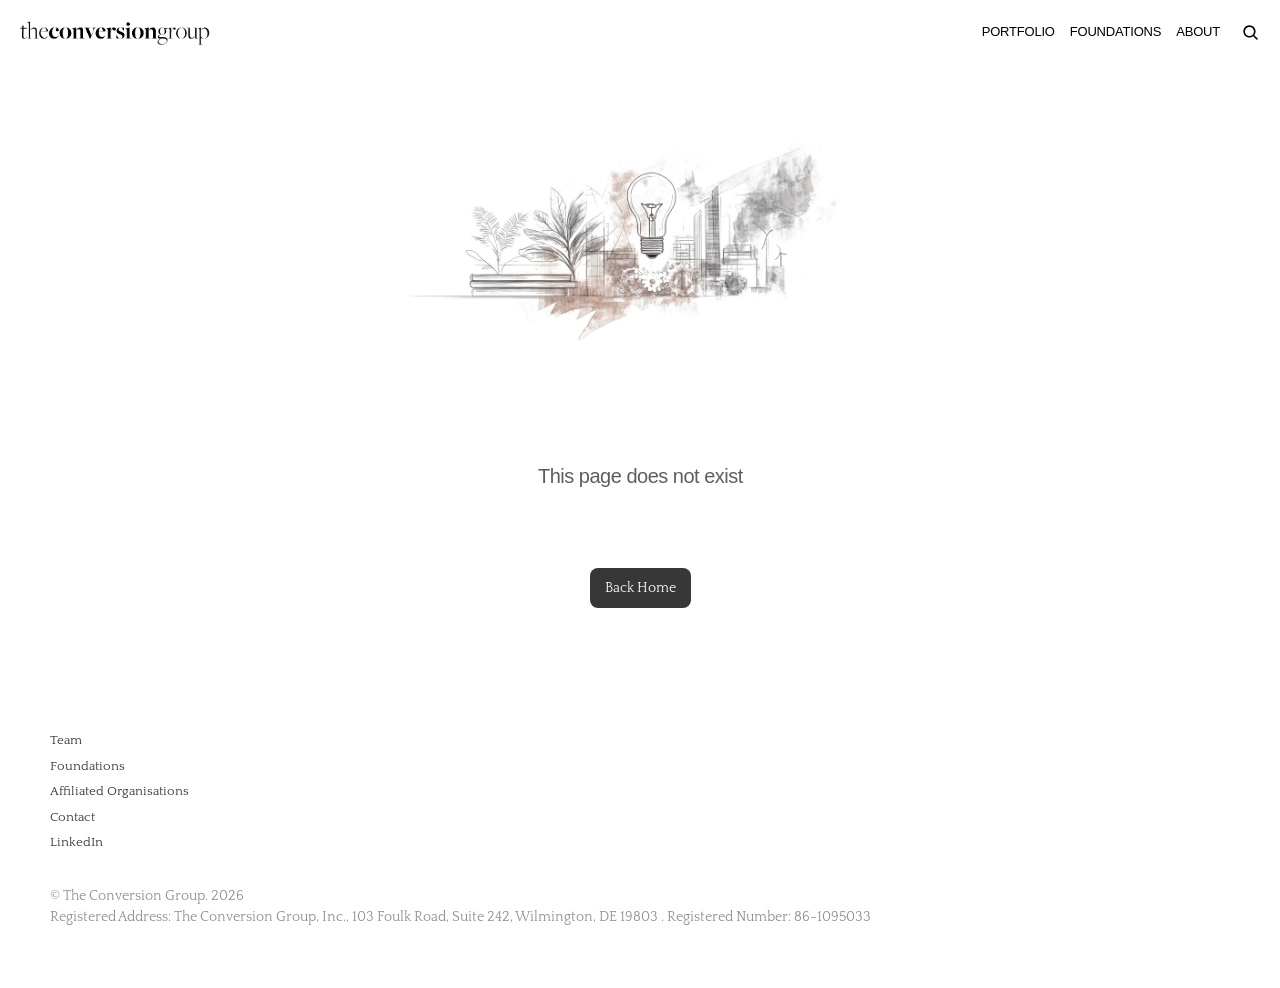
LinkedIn (76, 842)
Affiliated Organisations (119, 791)
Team (66, 740)
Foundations (87, 766)
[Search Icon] (1250, 32)
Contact (72, 817)
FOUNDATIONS (1115, 31)
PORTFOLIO (1018, 31)
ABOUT (1198, 31)
